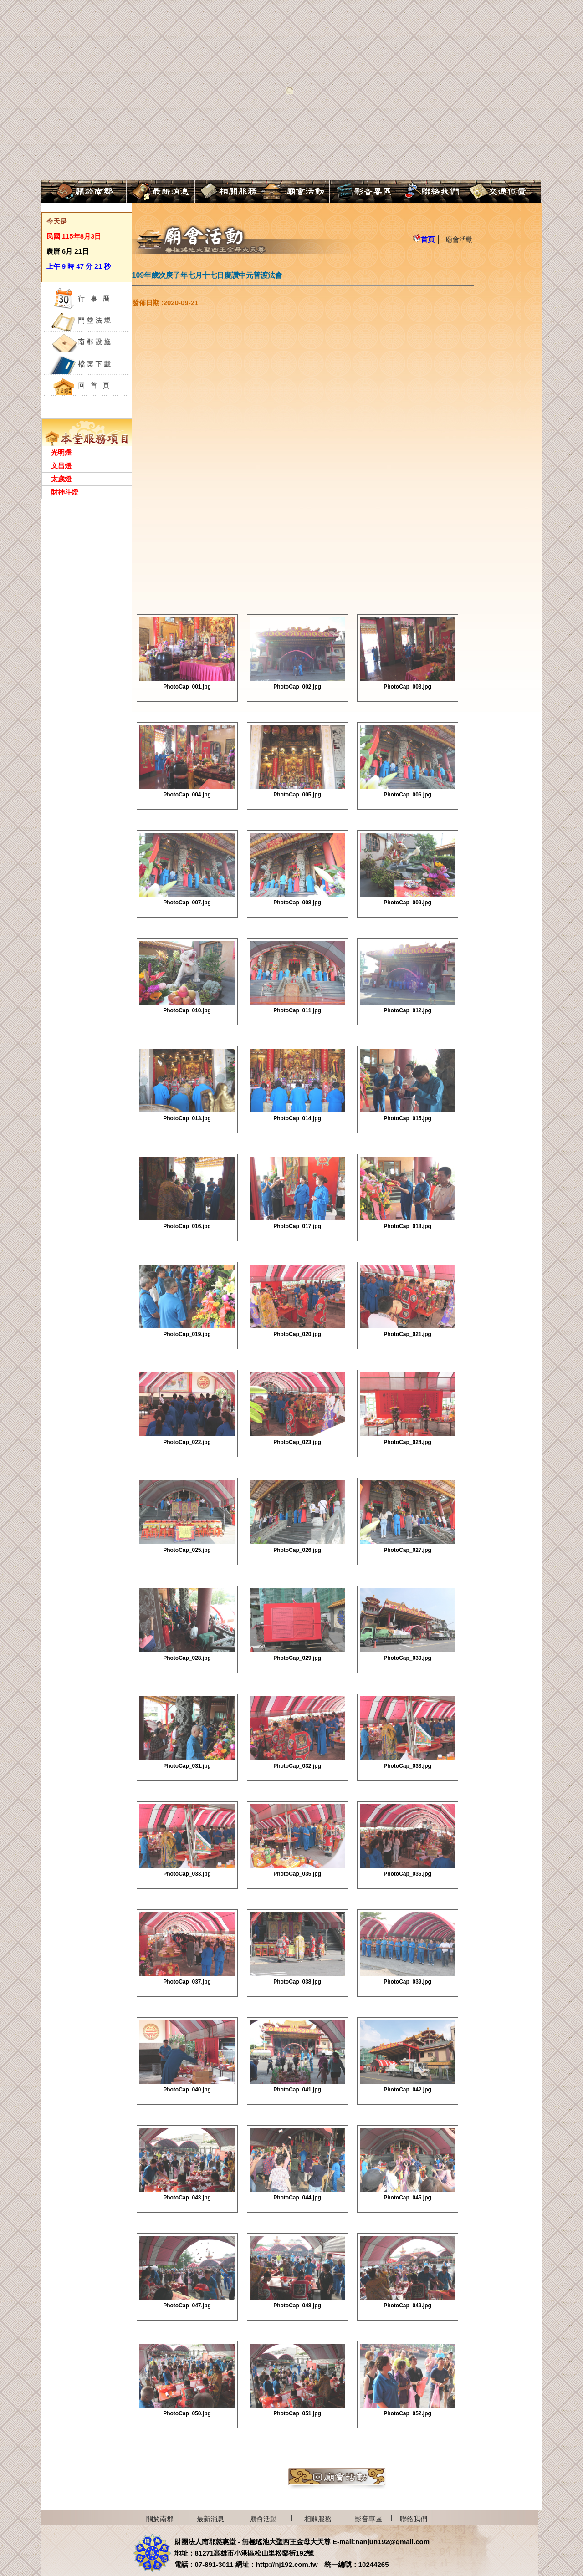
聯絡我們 (413, 2519)
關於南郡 (160, 2519)
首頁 (424, 239)
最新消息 (210, 2519)
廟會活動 (459, 239)
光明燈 (61, 452)
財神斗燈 (64, 492)
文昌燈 (61, 465)
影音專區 (368, 2519)
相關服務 (318, 2519)
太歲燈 (61, 479)
